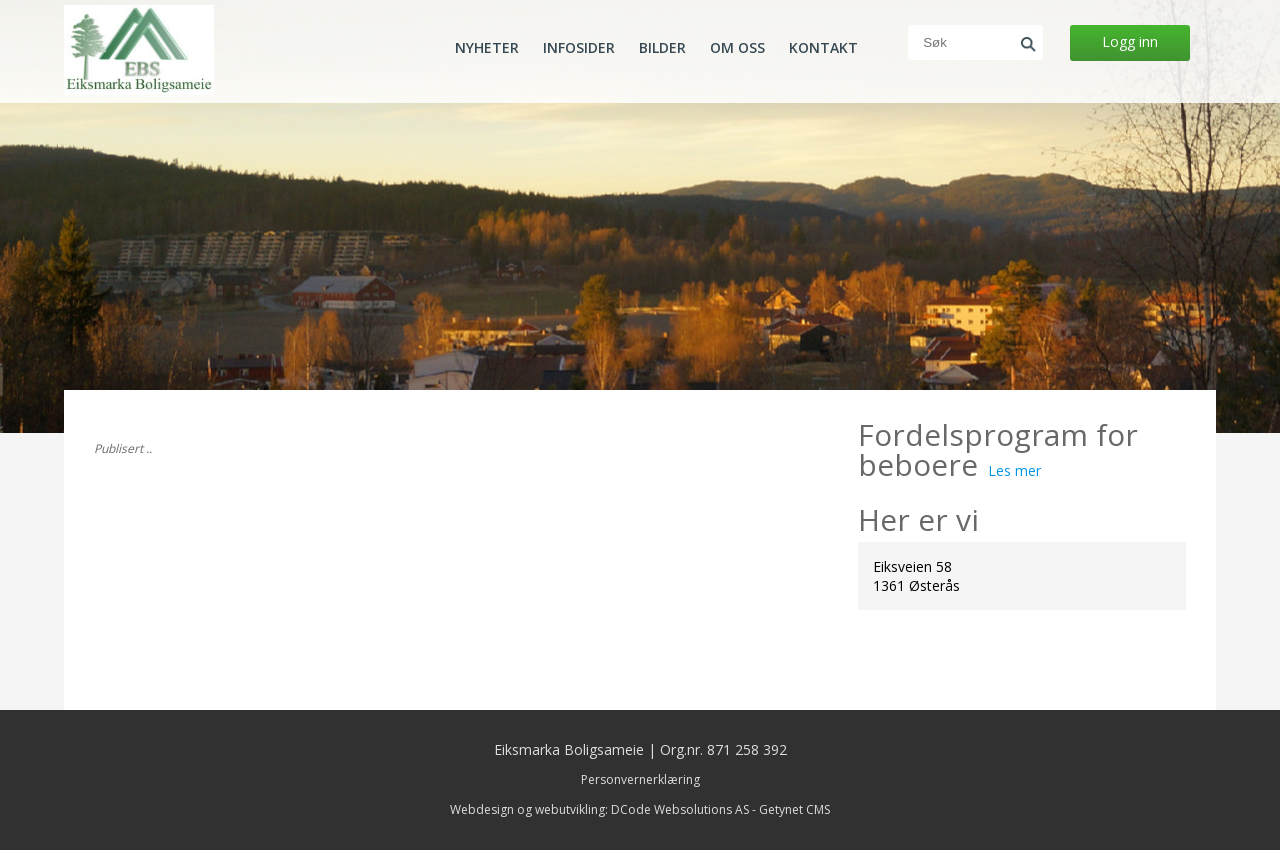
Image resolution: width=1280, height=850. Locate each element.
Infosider (579, 48)
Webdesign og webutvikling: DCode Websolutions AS (599, 809)
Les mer (1014, 470)
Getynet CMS (794, 809)
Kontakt (823, 48)
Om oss (737, 48)
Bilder (662, 48)
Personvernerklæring (640, 779)
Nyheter (487, 48)
